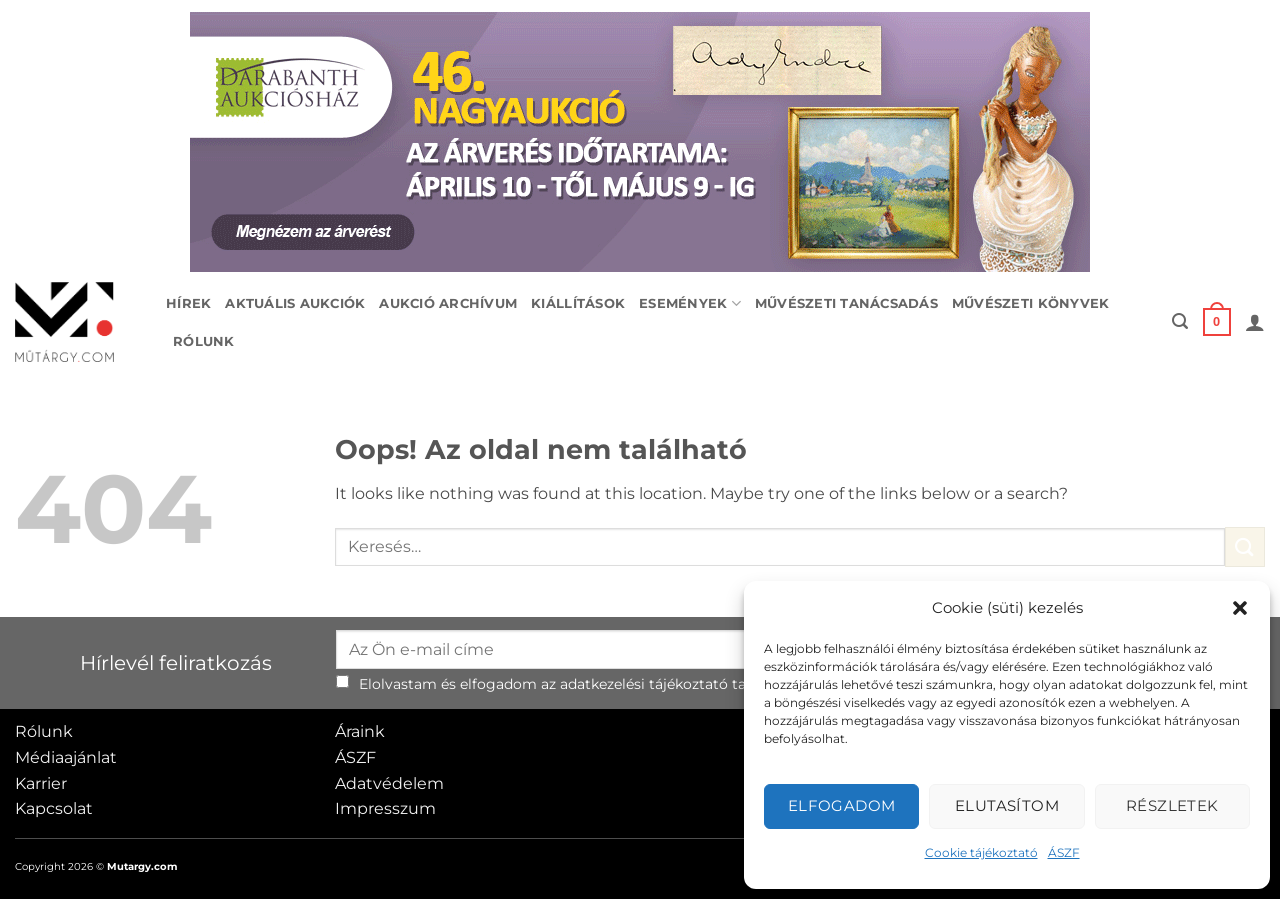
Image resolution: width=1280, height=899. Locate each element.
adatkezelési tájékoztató (644, 684)
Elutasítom (1007, 805)
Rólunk (204, 341)
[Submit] (1245, 546)
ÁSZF (1064, 852)
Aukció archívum (448, 303)
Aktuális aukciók (295, 303)
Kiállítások (578, 303)
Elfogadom (842, 805)
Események (690, 303)
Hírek (188, 303)
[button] (1240, 608)
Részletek (1172, 805)
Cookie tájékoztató (981, 852)
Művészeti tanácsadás (846, 303)
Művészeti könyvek (1030, 303)
